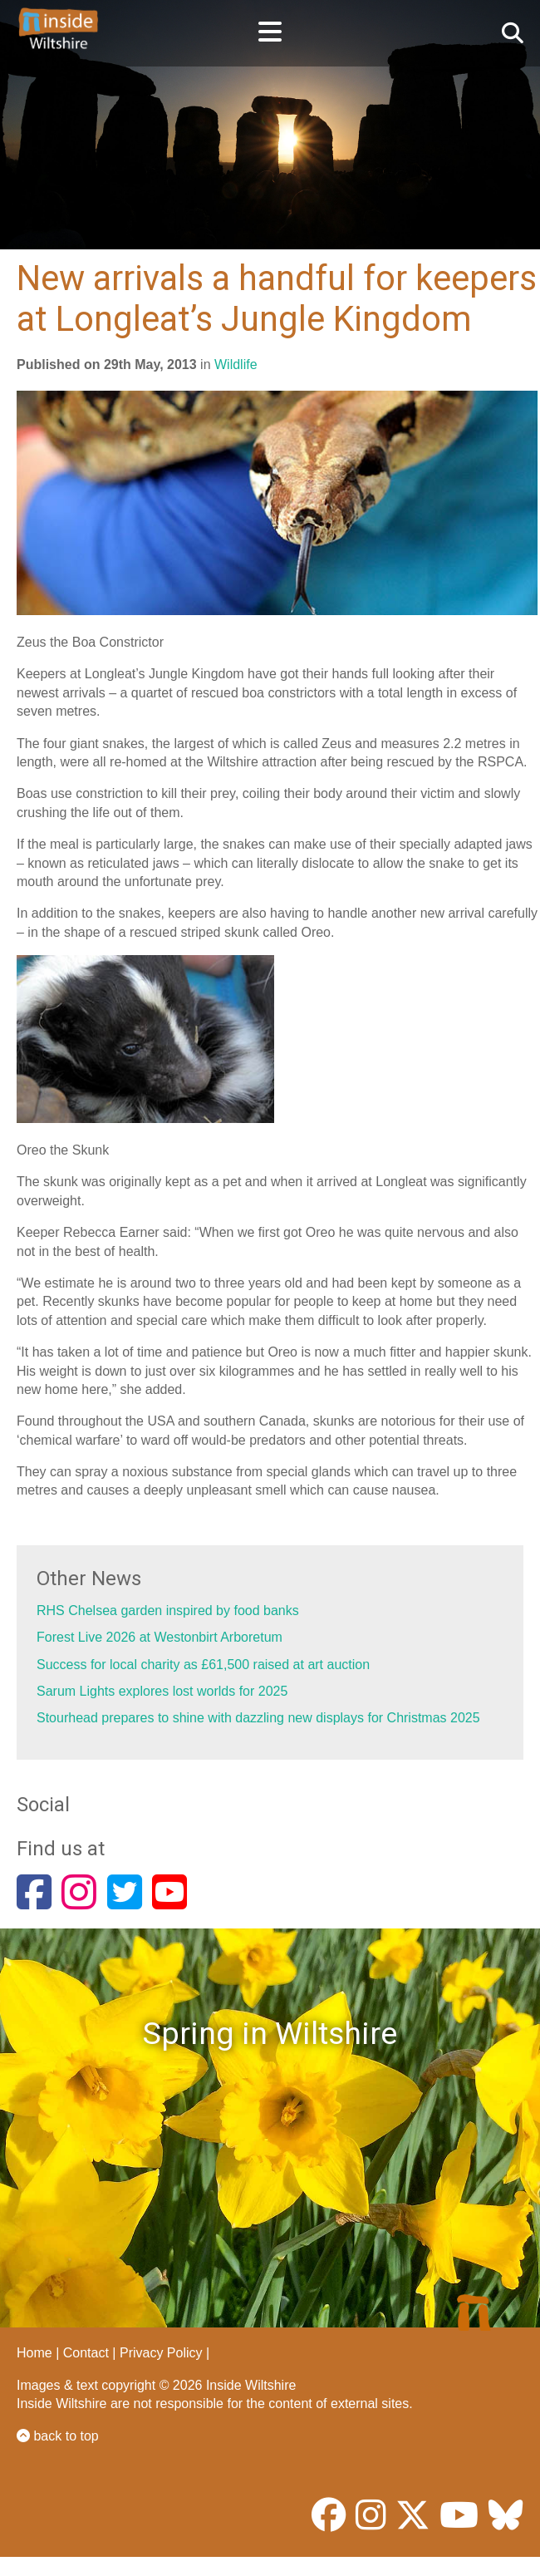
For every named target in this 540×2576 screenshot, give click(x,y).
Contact (86, 2353)
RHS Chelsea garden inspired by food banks (168, 1610)
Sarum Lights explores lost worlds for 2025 (162, 1691)
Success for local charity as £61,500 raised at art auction (203, 1664)
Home (34, 2353)
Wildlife (236, 364)
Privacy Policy (161, 2353)
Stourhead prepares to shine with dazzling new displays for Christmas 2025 (258, 1718)
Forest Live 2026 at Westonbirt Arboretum (159, 1637)
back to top (58, 2436)
